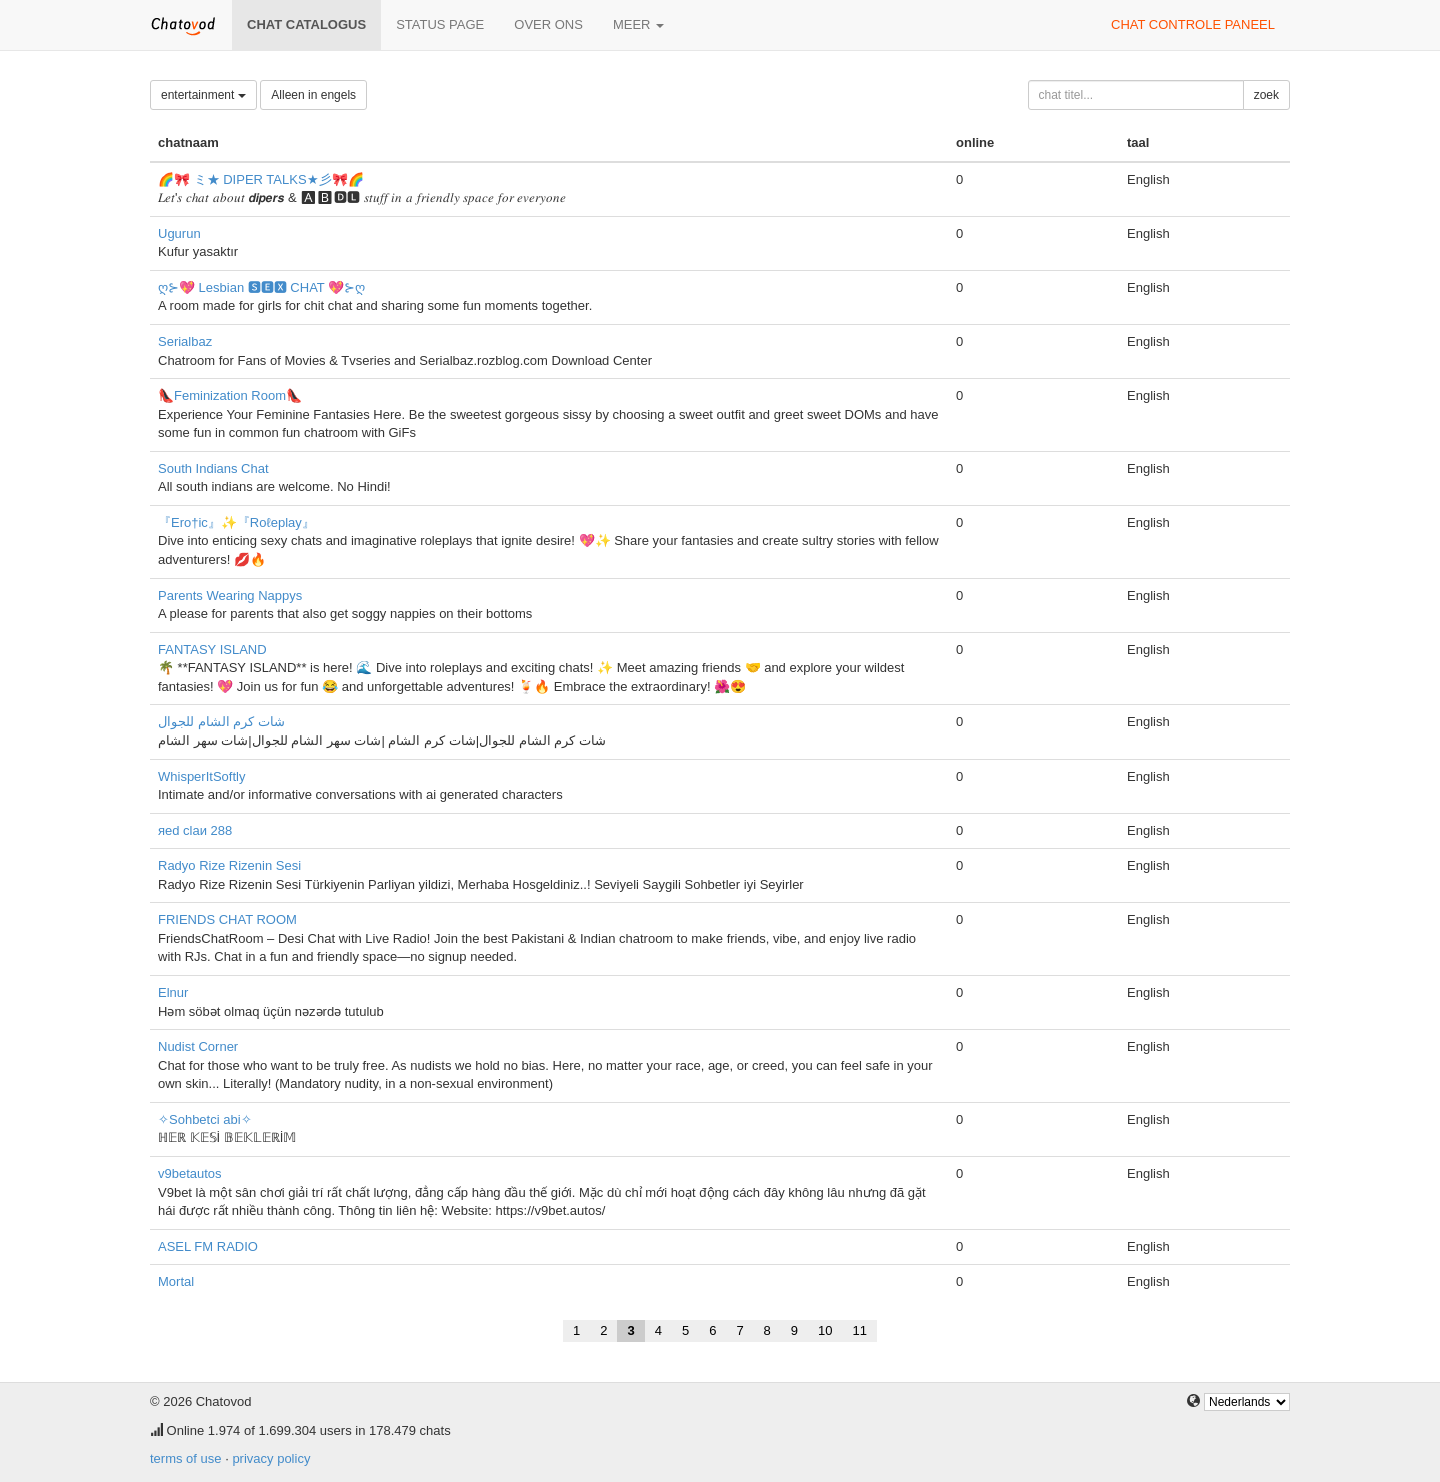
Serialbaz (185, 341)
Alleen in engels (313, 95)
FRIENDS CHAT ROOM (227, 919)
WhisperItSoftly (201, 776)
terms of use (186, 1458)
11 (860, 1330)
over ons (548, 24)
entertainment (203, 95)
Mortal (176, 1281)
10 (825, 1330)
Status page (440, 24)
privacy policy (271, 1458)
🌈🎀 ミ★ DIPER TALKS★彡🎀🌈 (261, 179)
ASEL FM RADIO (208, 1246)
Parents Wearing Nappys (230, 595)
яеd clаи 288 (195, 830)
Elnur (173, 992)
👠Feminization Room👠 (230, 395)
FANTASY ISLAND (212, 649)
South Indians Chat (213, 468)
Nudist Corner (198, 1046)
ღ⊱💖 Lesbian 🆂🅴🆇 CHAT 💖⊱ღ (261, 287)
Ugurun (179, 233)
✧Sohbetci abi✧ (205, 1119)
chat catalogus (306, 24)
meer (638, 24)
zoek (1266, 95)
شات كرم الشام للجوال (221, 721)
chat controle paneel (1193, 24)
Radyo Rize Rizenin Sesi (229, 865)
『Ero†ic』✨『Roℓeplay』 (236, 522)
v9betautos (190, 1173)
